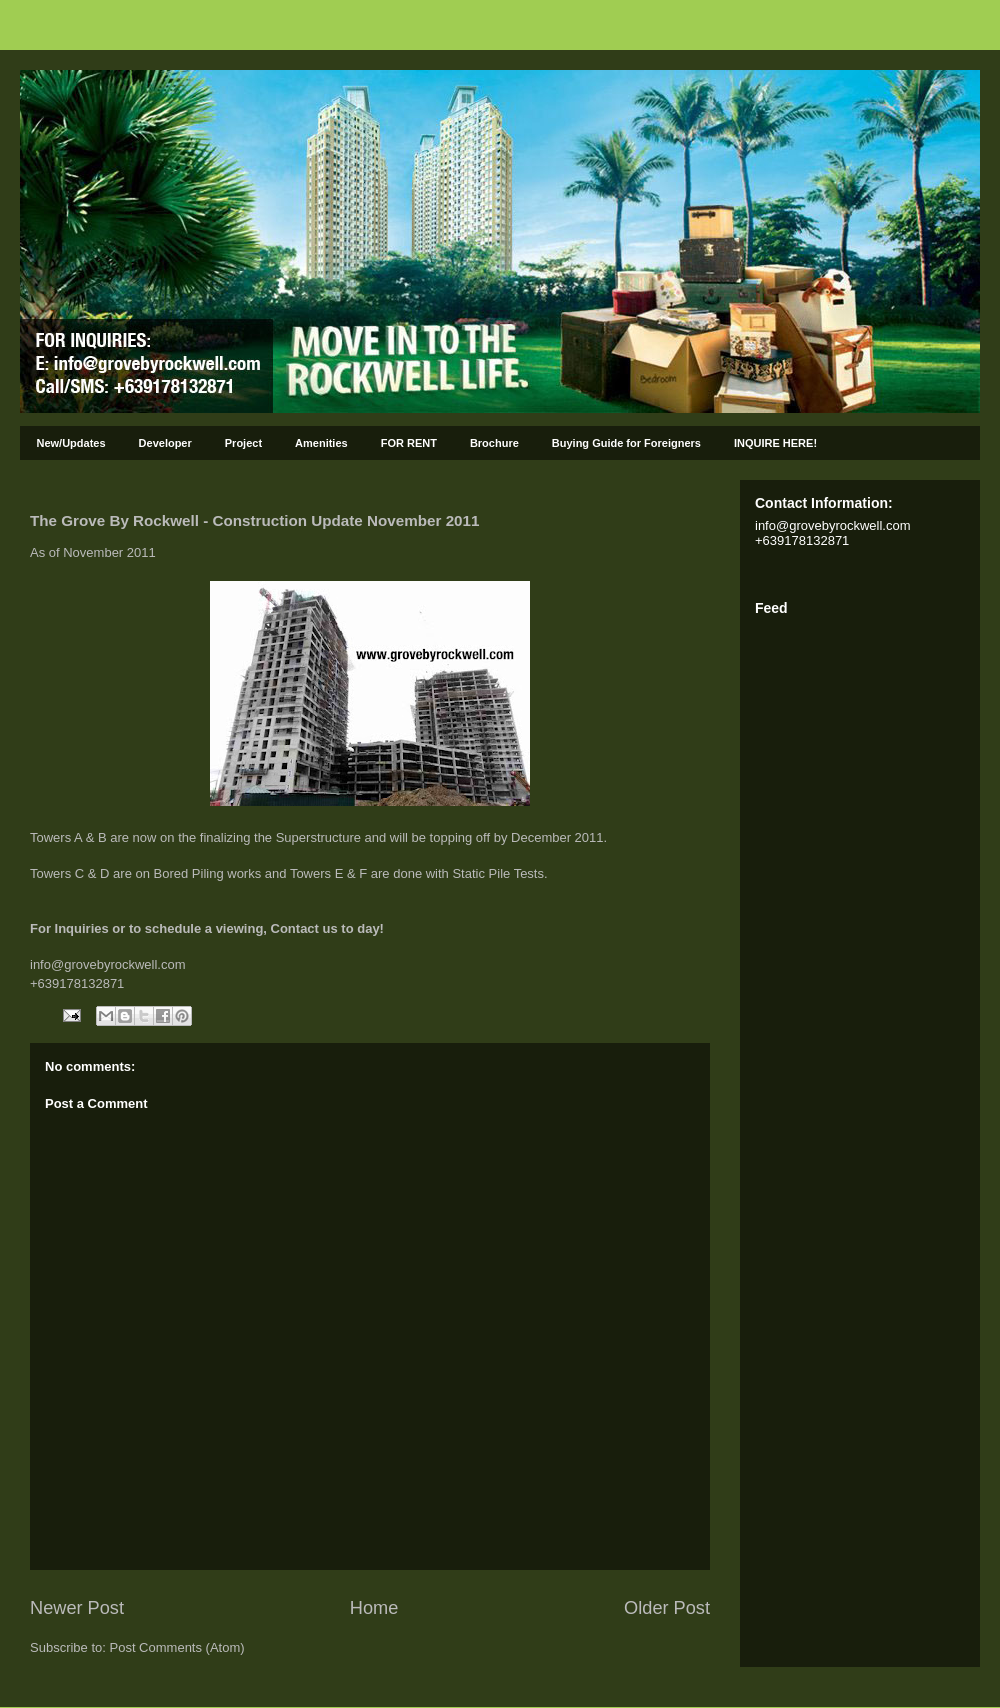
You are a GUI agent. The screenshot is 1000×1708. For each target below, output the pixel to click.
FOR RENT (409, 443)
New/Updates (71, 443)
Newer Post (77, 1608)
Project (243, 443)
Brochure (494, 443)
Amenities (321, 443)
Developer (165, 443)
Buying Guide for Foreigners (626, 443)
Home (374, 1608)
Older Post (667, 1608)
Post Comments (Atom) (177, 1647)
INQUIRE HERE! (775, 443)
